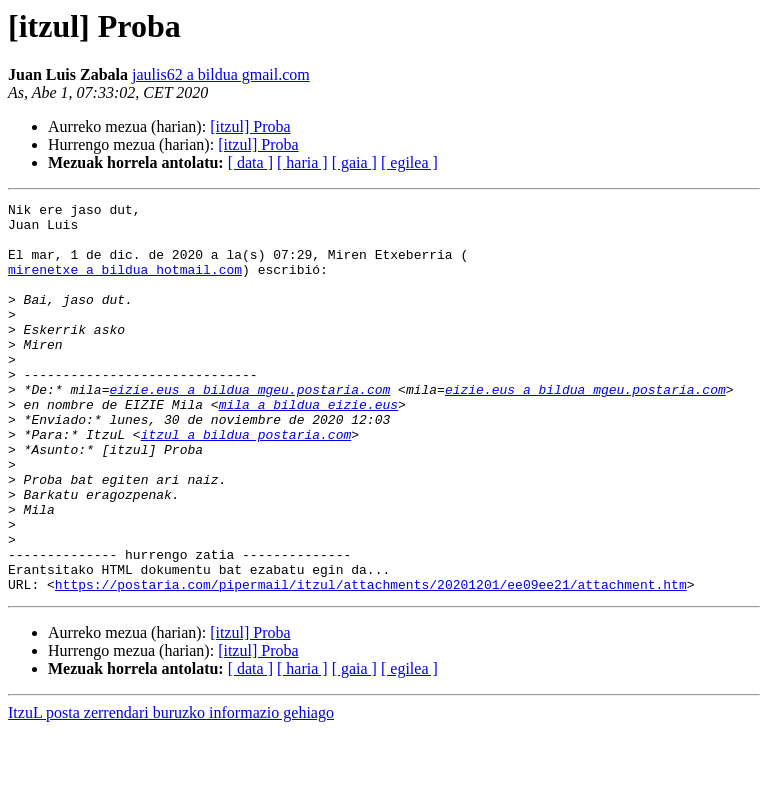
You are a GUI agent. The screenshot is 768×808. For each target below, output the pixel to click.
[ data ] (250, 162)
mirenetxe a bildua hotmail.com (125, 284)
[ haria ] (302, 162)
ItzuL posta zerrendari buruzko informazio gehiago (171, 790)
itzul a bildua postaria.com (246, 482)
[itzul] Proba (250, 126)
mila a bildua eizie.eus (308, 446)
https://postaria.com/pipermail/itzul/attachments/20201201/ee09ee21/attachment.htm (371, 662)
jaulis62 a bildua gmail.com (221, 74)
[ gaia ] (354, 162)
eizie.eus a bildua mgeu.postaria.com (249, 428)
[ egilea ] (409, 162)
